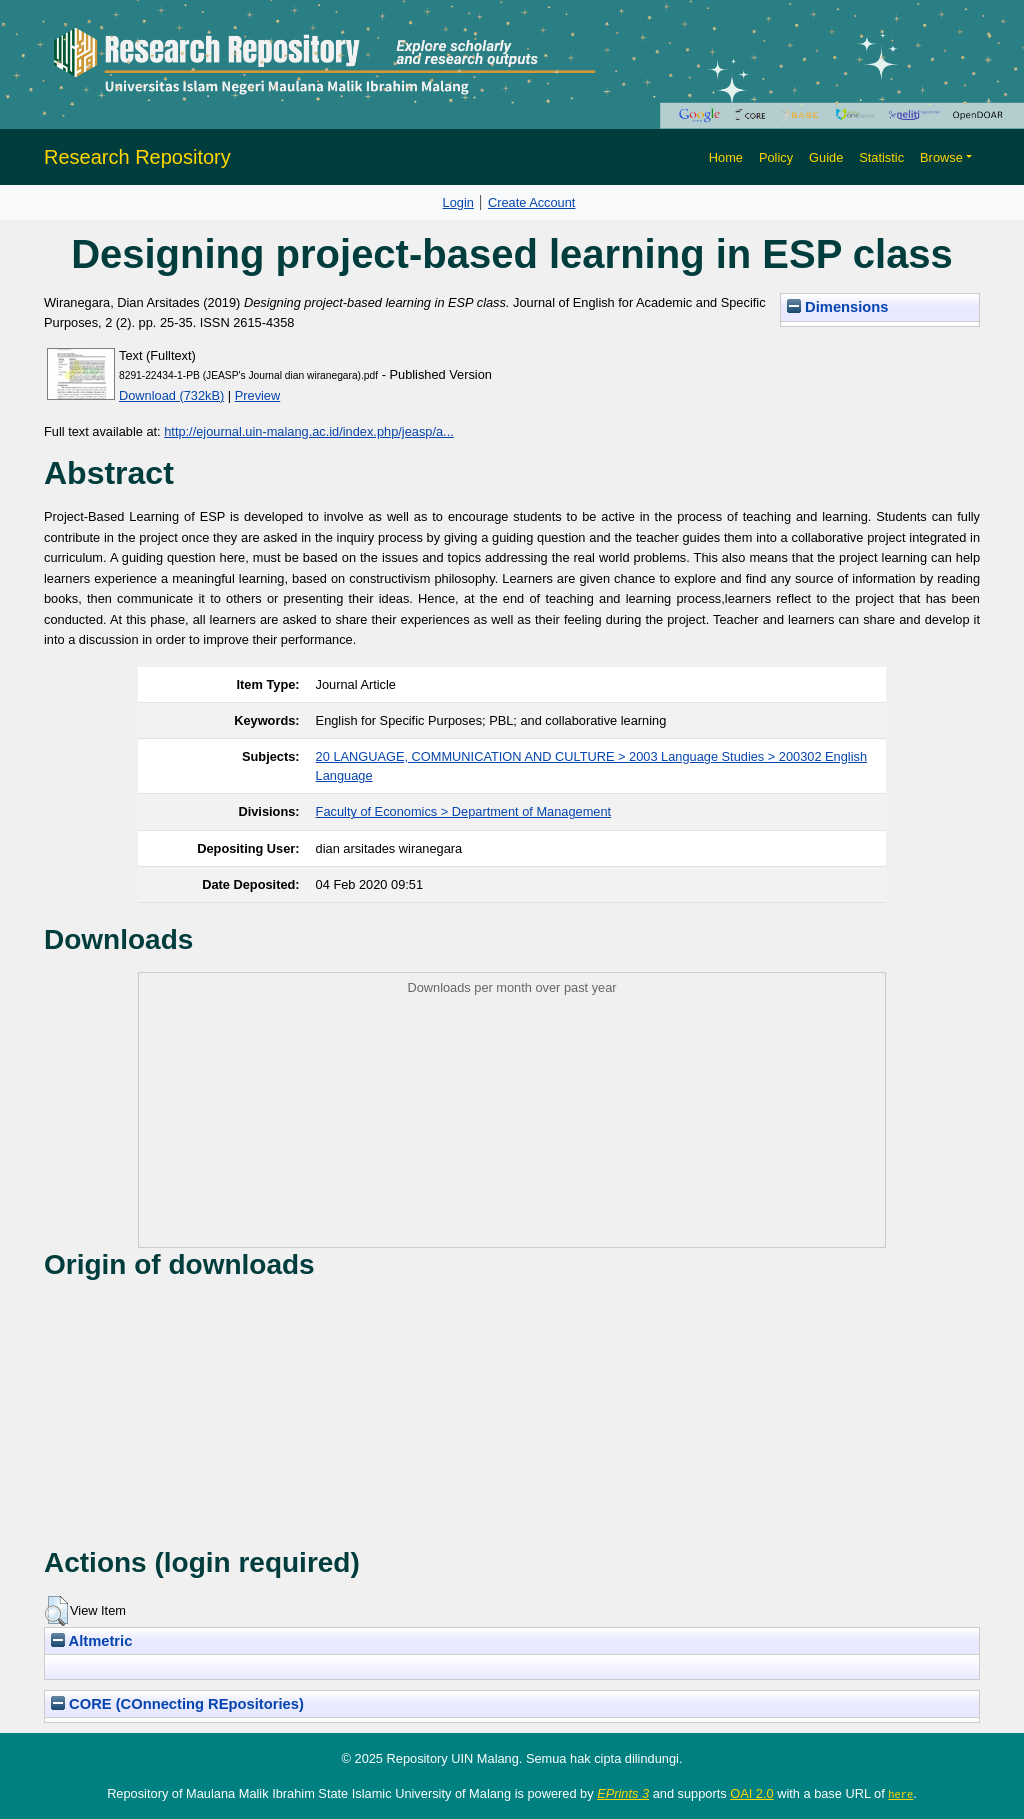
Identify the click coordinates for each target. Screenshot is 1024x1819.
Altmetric (91, 1641)
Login (458, 202)
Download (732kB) (171, 395)
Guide (826, 157)
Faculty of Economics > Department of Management (464, 811)
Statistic (881, 157)
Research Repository (137, 157)
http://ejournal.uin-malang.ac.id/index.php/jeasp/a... (309, 431)
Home (726, 157)
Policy (776, 157)
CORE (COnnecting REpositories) (177, 1704)
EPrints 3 (623, 1793)
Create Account (532, 202)
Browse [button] (941, 157)
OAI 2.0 (751, 1793)
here (900, 1794)
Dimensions (838, 307)
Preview (258, 395)
